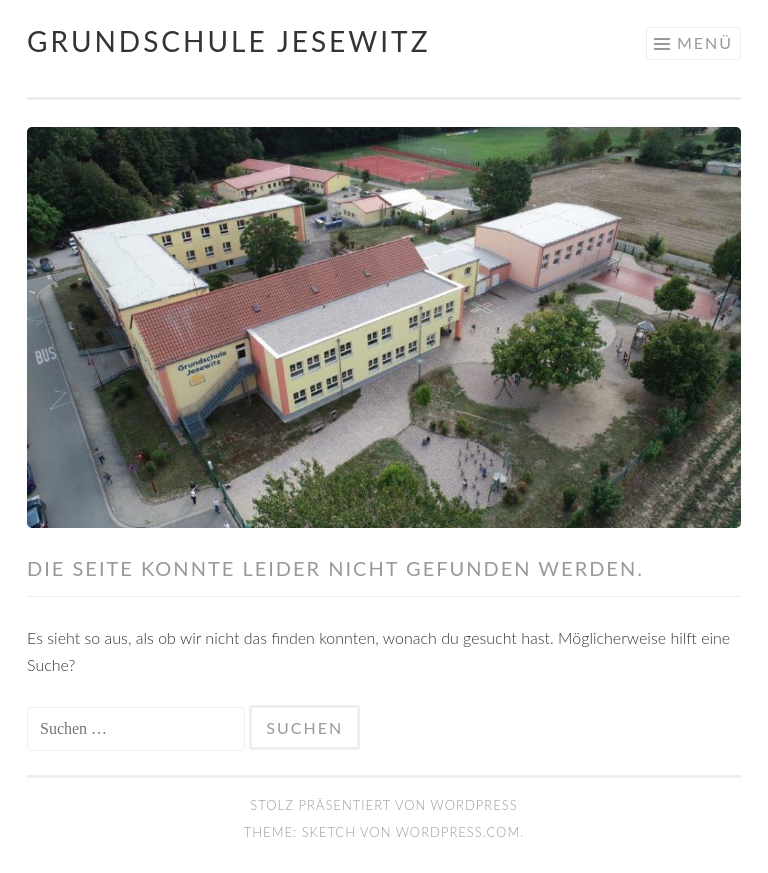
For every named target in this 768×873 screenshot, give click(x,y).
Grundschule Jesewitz (229, 41)
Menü (705, 42)
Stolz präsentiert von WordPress (383, 805)
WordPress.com (458, 832)
